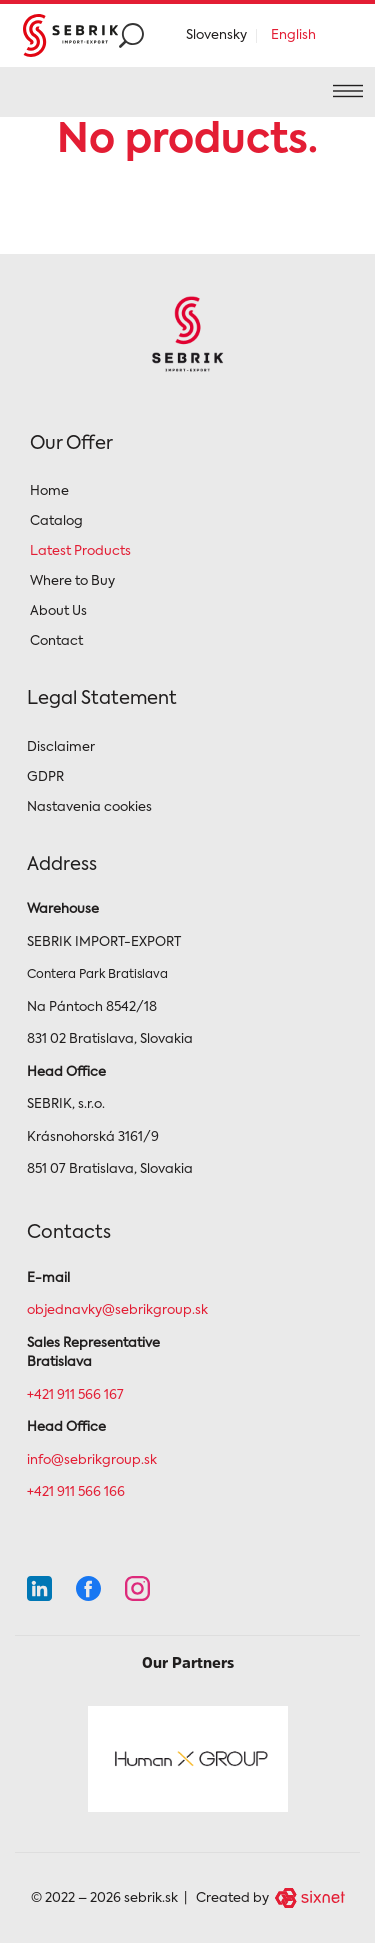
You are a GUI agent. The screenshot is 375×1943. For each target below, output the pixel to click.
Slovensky (216, 35)
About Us (58, 611)
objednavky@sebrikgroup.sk (117, 1310)
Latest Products (80, 551)
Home (49, 491)
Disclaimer (61, 747)
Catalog (56, 521)
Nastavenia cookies (89, 807)
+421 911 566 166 (76, 1492)
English (293, 35)
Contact (56, 641)
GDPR (45, 777)
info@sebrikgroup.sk (92, 1460)
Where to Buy (72, 581)
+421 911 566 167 (75, 1395)
